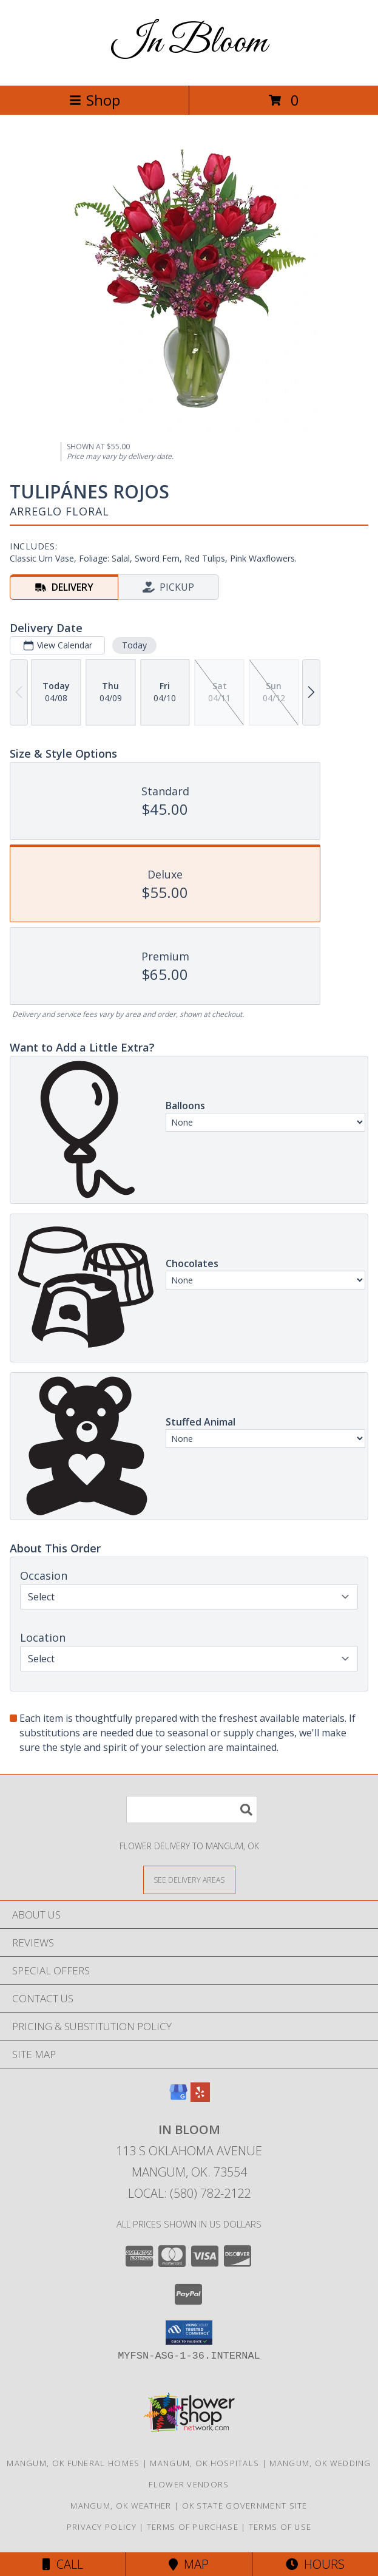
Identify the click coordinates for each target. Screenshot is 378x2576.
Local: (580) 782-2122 (189, 2193)
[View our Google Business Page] (178, 2098)
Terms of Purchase (192, 2526)
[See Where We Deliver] (189, 1879)
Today (134, 645)
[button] (189, 2332)
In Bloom (189, 42)
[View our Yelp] (200, 2098)
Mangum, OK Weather (120, 2505)
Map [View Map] (189, 2564)
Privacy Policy (102, 2526)
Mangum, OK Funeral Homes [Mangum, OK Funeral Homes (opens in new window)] (73, 2463)
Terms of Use (280, 2526)
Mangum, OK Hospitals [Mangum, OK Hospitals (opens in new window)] (204, 2463)
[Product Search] (191, 1809)
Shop (94, 100)
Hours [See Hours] (315, 2564)
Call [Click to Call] (62, 2564)
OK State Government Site (245, 2505)
